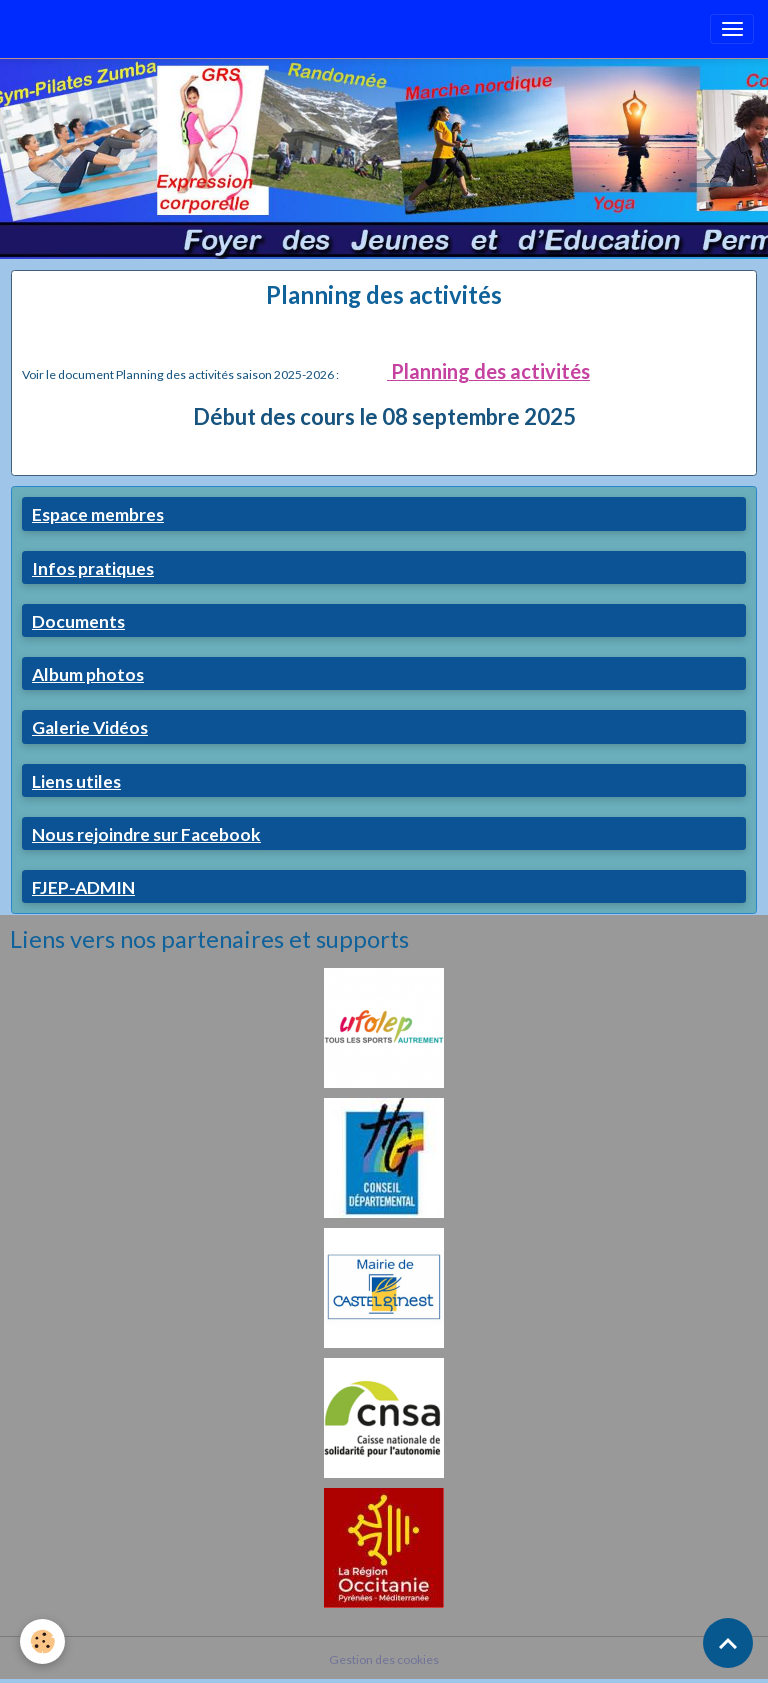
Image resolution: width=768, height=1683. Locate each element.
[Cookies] (42, 1641)
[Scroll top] (728, 1643)
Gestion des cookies (384, 1659)
